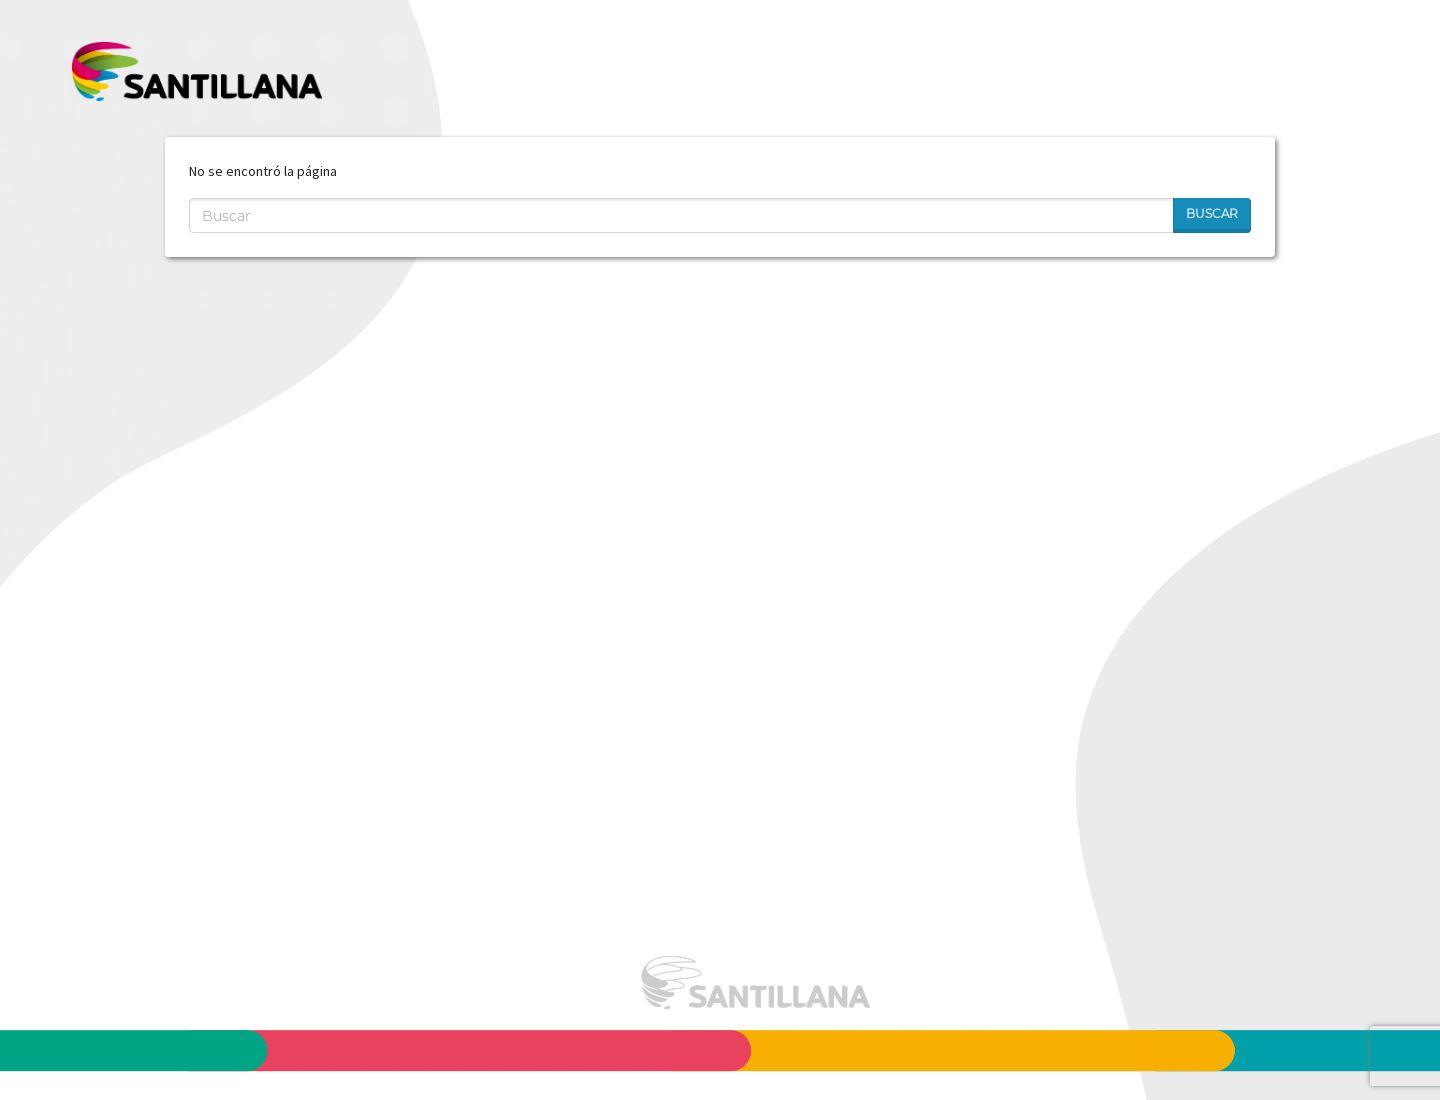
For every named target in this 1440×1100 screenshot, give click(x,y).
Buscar (1212, 213)
